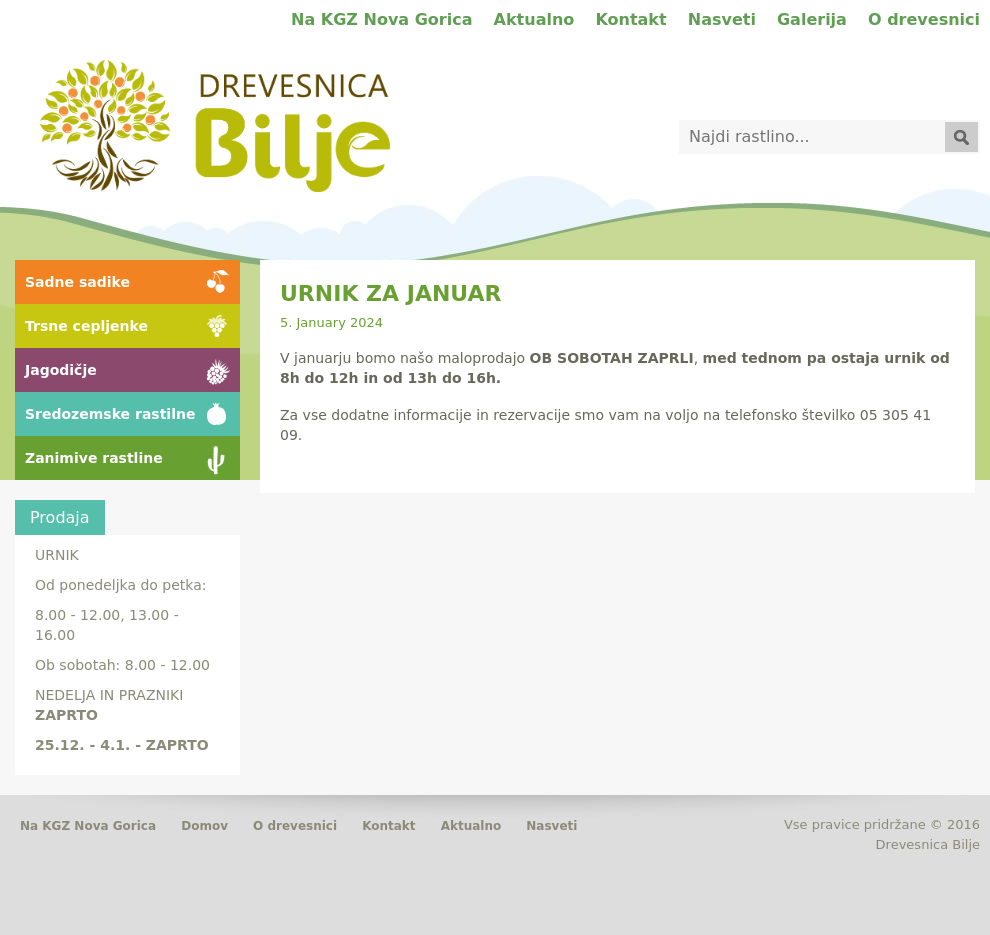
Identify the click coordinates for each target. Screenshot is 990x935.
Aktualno (534, 19)
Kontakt (630, 19)
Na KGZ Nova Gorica (381, 19)
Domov (204, 826)
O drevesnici (924, 19)
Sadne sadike (77, 282)
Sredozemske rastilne (110, 414)
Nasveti (722, 19)
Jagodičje (61, 370)
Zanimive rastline (94, 458)
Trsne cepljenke (86, 326)
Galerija (812, 19)
